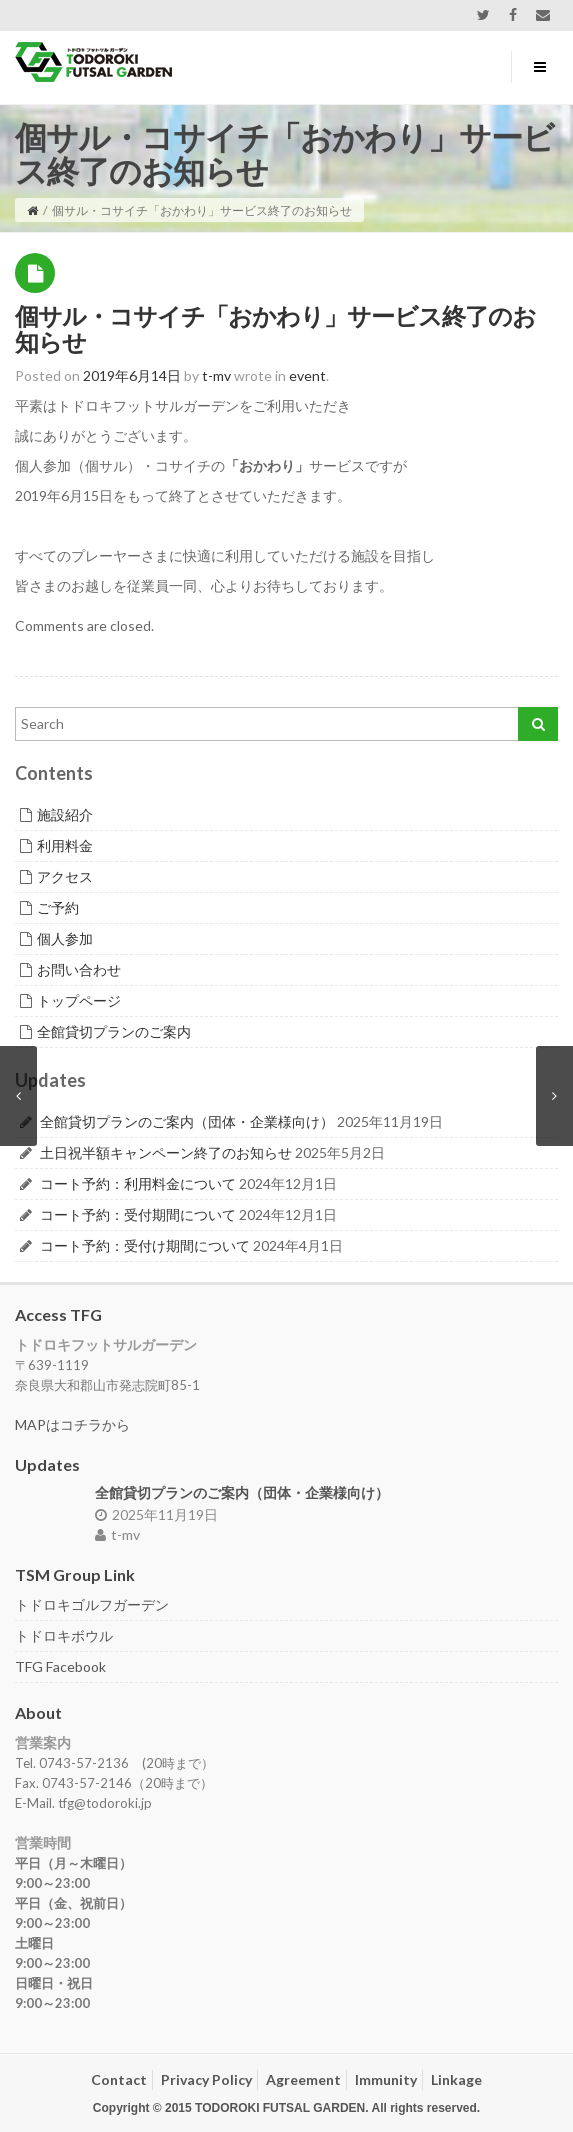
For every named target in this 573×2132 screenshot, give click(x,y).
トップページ (79, 1000)
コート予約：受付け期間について (145, 1245)
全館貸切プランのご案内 (114, 1031)
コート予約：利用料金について (138, 1183)
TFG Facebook (60, 1666)
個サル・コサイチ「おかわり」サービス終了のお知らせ (275, 328)
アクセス (65, 876)
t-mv (117, 1534)
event (307, 375)
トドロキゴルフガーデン (92, 1604)
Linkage (456, 2079)
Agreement (303, 2079)
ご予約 (58, 907)
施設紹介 (65, 814)
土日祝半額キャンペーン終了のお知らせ (166, 1152)
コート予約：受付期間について (138, 1214)
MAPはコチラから (72, 1424)
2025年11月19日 (156, 1514)
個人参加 (65, 938)
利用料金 (65, 845)
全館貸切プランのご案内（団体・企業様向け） (187, 1121)
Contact (119, 2079)
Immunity (386, 2079)
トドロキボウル (64, 1635)
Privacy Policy (206, 2079)
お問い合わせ (79, 969)
